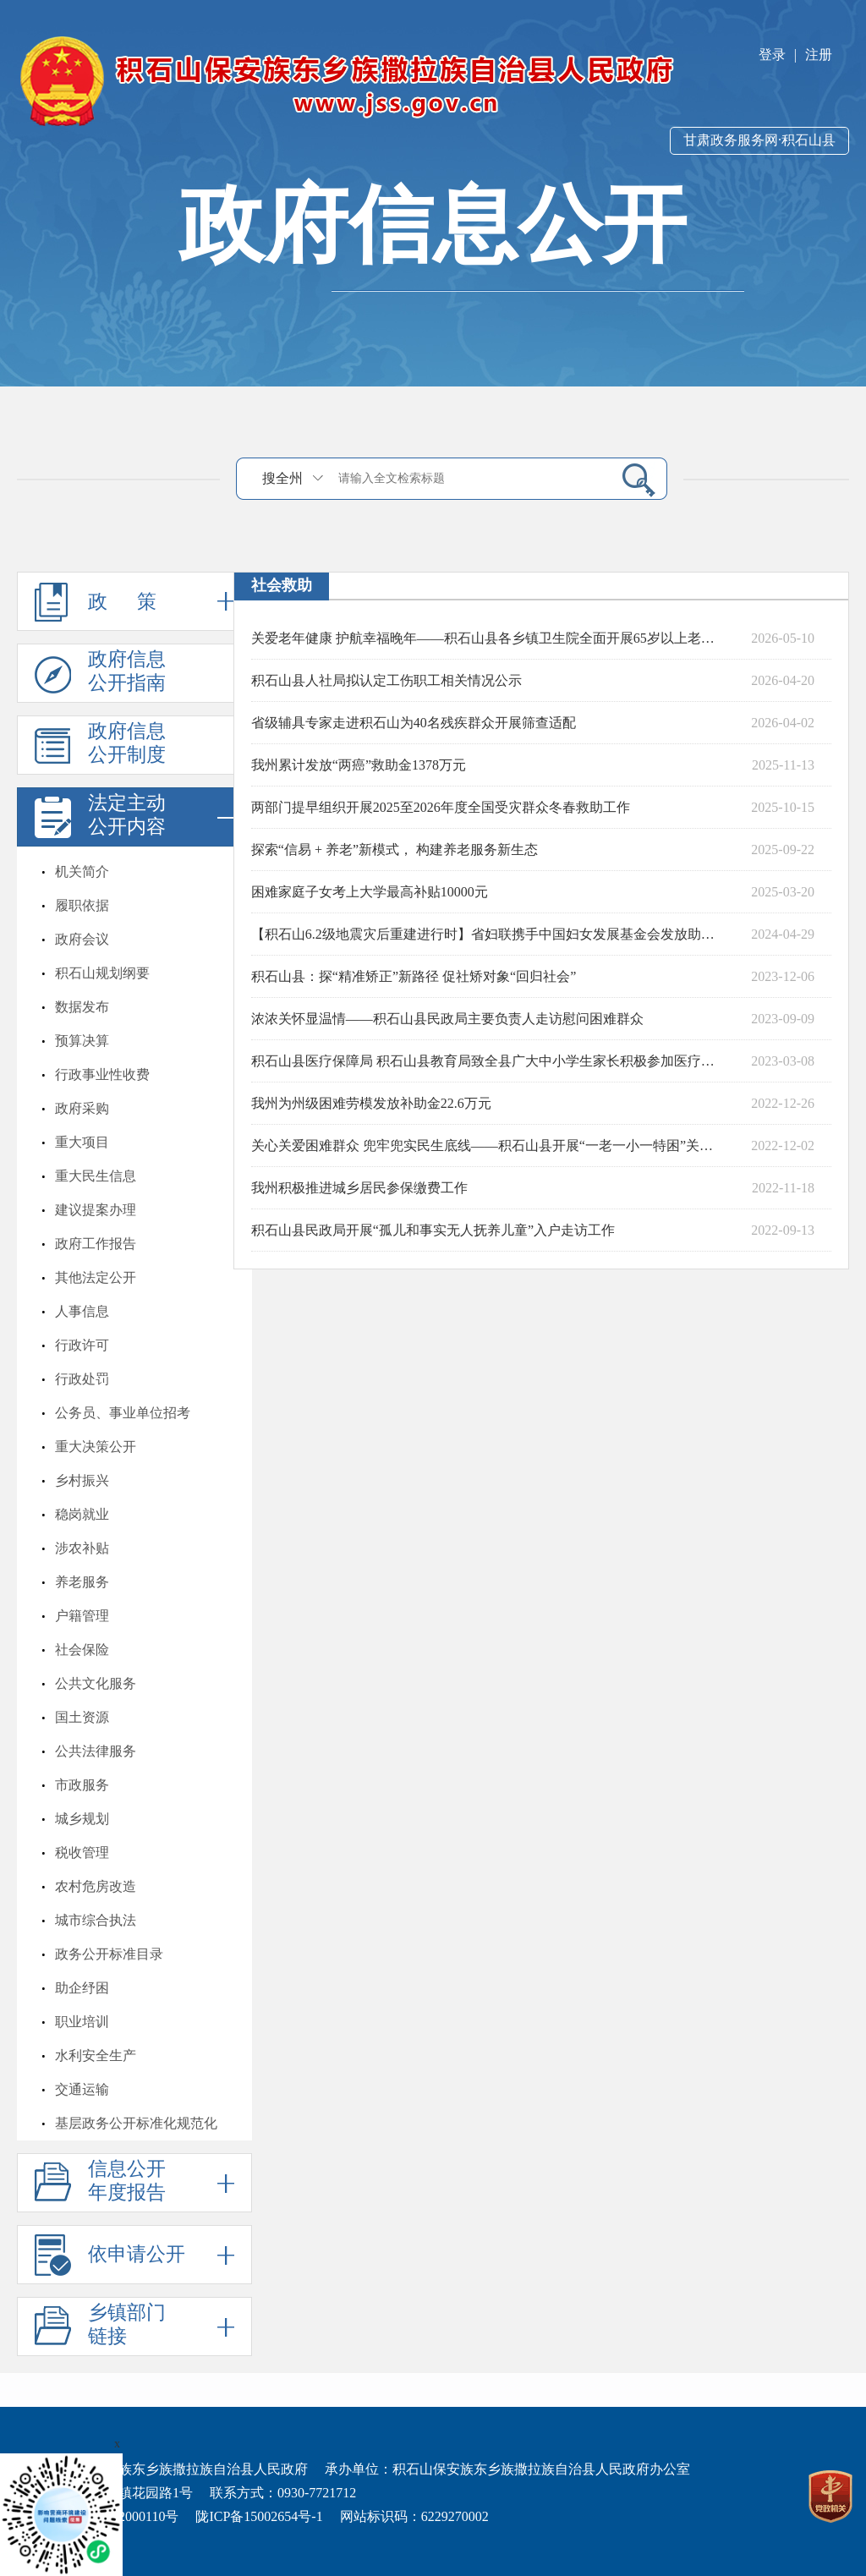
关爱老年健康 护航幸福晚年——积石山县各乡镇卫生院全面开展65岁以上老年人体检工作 (488, 638)
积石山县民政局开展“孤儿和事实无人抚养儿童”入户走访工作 (433, 1230)
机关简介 (82, 871)
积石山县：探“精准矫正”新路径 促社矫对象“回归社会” (413, 976)
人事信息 (82, 1311)
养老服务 (82, 1582)
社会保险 (82, 1649)
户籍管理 (82, 1616)
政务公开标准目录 (109, 1954)
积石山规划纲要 (102, 973)
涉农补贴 (82, 1548)
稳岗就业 (82, 1514)
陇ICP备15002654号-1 (258, 2516)
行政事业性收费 (102, 1074)
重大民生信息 (95, 1176)
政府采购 (82, 1108)
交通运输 (82, 2089)
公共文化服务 (95, 1683)
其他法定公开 (95, 1277)
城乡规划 (82, 1818)
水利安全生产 (95, 2055)
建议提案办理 (95, 1210)
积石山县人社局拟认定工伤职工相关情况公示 (386, 680)
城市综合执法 (95, 1920)
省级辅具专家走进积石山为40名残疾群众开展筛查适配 (413, 722)
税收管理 (82, 1852)
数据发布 (82, 1007)
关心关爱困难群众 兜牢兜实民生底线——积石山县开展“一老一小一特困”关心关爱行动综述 (488, 1145)
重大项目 (82, 1142)
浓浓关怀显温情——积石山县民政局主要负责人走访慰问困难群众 (447, 1018)
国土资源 (82, 1717)
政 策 (134, 601)
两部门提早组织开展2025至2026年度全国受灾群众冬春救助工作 (440, 807)
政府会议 (82, 939)
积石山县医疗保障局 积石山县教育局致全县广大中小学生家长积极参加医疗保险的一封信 (488, 1061)
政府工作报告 (95, 1243)
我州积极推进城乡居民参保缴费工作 (359, 1188)
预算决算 (82, 1040)
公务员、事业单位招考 (122, 1413)
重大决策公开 (95, 1446)
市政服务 (82, 1785)
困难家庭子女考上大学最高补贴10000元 (369, 892)
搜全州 (282, 478)
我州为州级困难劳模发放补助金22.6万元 (371, 1103)
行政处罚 (82, 1379)
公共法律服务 (95, 1751)
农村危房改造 (95, 1886)
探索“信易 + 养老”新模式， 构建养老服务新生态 (394, 849)
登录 (772, 54)
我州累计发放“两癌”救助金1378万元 (358, 765)
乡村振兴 (82, 1480)
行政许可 (82, 1345)
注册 (818, 54)
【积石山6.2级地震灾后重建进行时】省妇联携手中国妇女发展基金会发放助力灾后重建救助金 (488, 934)
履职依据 (82, 905)
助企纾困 (82, 1988)
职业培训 (82, 2021)
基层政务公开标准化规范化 (136, 2123)
